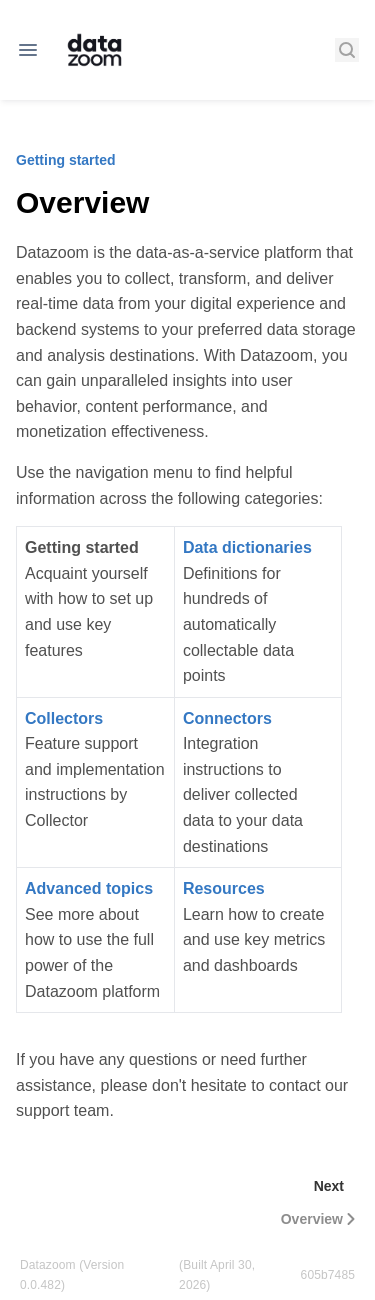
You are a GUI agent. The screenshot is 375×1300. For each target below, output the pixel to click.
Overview (320, 1219)
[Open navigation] (28, 50)
